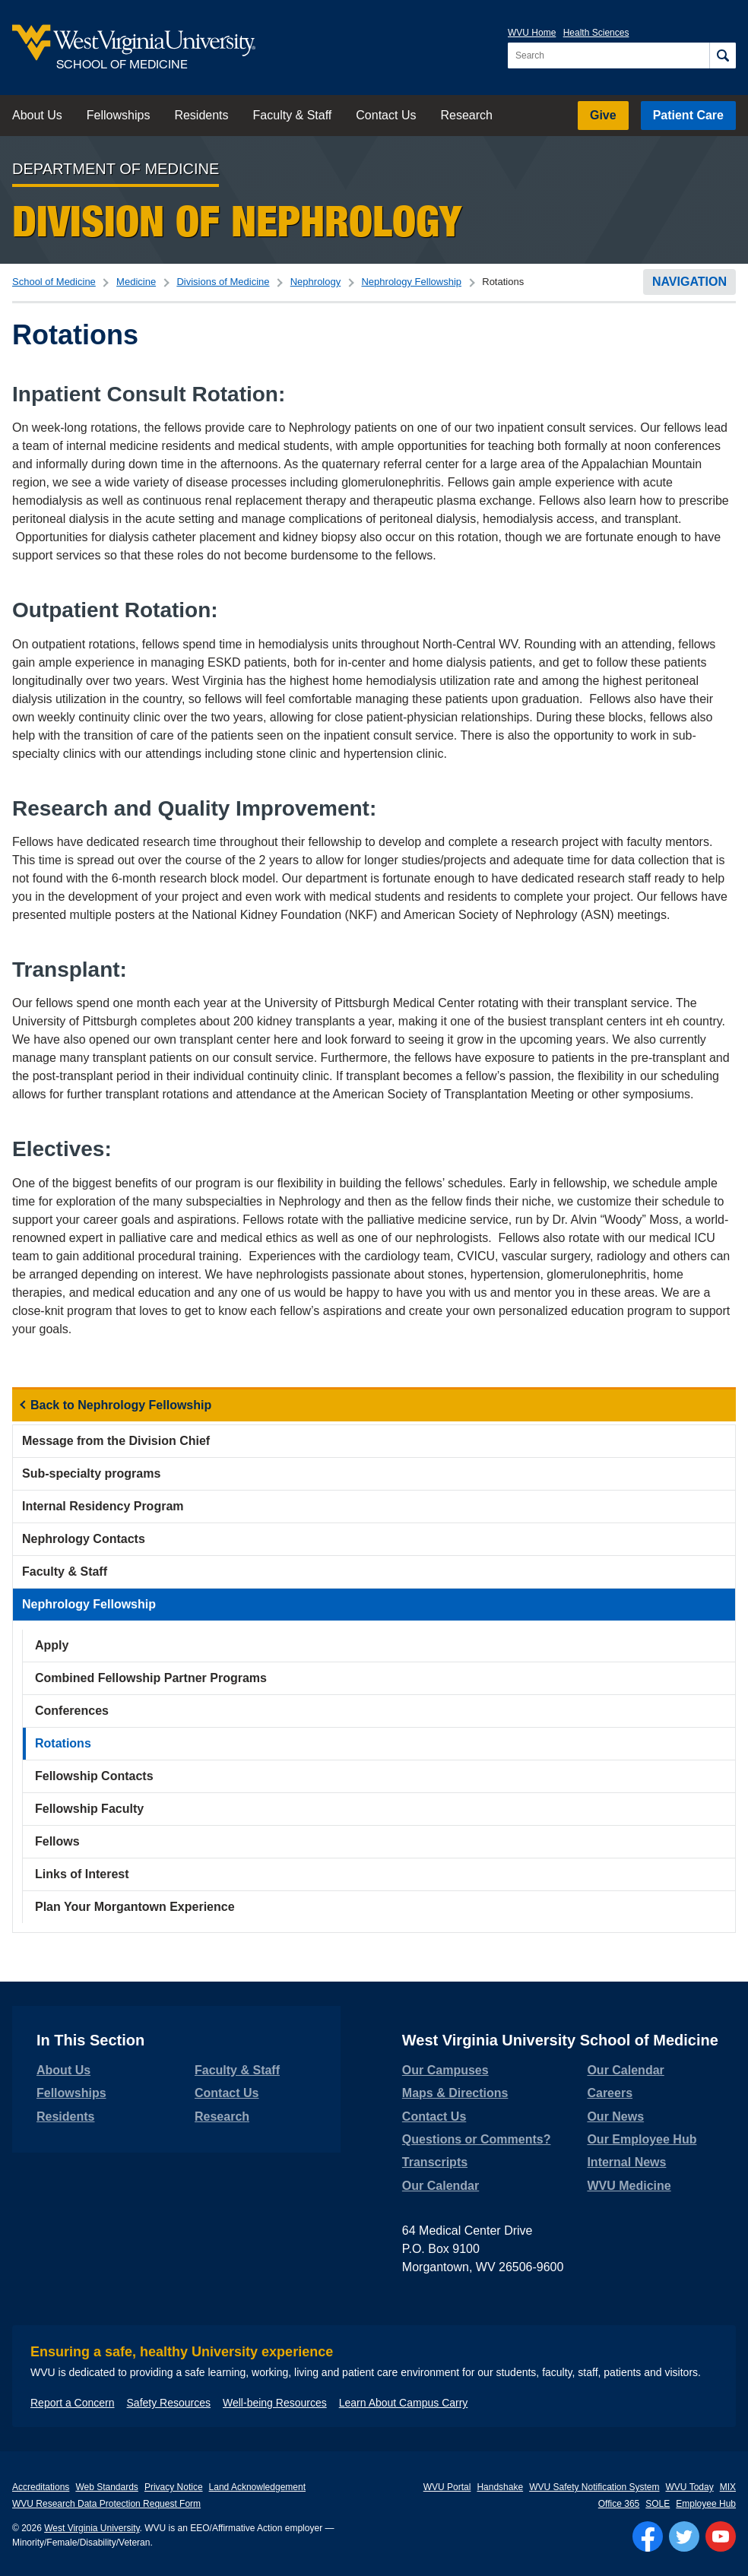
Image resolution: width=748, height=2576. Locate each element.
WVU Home (532, 32)
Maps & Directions (455, 2092)
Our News (615, 2116)
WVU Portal (447, 2487)
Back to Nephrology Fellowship (120, 1405)
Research (466, 115)
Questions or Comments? (476, 2139)
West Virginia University (91, 2528)
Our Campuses (445, 2070)
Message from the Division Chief (116, 1440)
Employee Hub (706, 2503)
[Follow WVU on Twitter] (684, 2536)
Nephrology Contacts (83, 1538)
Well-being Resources (275, 2403)
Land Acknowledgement (257, 2487)
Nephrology (315, 281)
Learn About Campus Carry (403, 2403)
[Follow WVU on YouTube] (720, 2536)
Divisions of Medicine (222, 281)
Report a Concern (72, 2403)
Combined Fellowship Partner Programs (151, 1677)
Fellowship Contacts (94, 1776)
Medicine (136, 281)
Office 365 (618, 2503)
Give (603, 115)
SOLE (657, 2503)
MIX (728, 2487)
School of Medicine (54, 281)
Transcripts (435, 2162)
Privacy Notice (173, 2487)
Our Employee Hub (641, 2139)
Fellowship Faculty (89, 1808)
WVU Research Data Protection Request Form (106, 2503)
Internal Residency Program (103, 1506)
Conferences (72, 1710)
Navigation (689, 281)
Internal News (626, 2162)
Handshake (500, 2487)
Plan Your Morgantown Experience (135, 1906)
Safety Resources (169, 2403)
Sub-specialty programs (91, 1473)
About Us (37, 115)
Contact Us (386, 115)
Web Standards (106, 2487)
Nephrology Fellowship (411, 281)
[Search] (722, 55)
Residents (201, 115)
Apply (51, 1645)
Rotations (63, 1743)
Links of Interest (82, 1874)
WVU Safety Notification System (594, 2487)
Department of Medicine (115, 168)
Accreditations (40, 2487)
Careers (609, 2092)
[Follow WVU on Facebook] (647, 2536)
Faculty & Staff (292, 115)
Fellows (57, 1841)
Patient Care (688, 115)
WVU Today (690, 2487)
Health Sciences (596, 32)
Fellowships (119, 115)
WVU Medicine (628, 2185)
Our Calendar (440, 2185)
